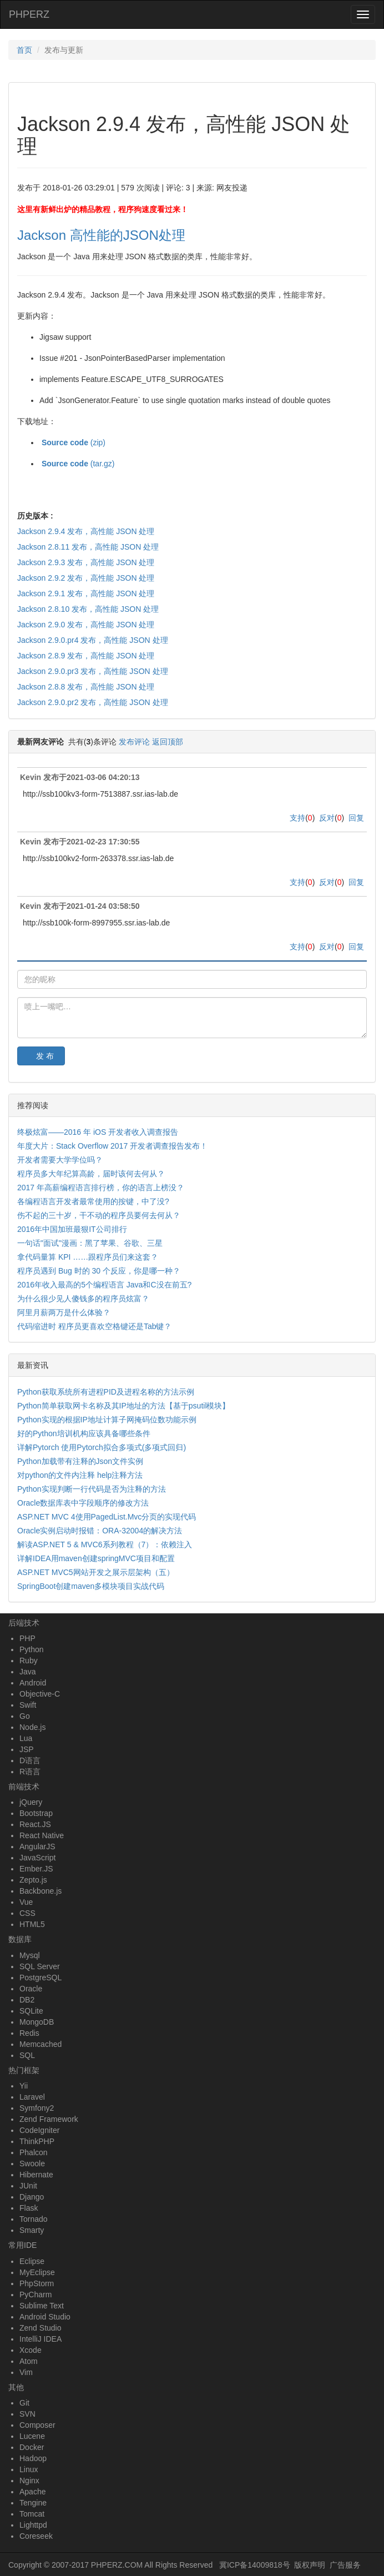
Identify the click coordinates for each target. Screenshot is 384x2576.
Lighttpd (33, 2524)
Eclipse (31, 2261)
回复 (356, 817)
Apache (32, 2491)
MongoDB (36, 2021)
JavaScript (37, 1857)
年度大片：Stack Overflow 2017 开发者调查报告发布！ (112, 1145)
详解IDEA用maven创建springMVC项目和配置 (96, 1558)
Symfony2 (36, 2108)
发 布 (45, 1055)
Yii (23, 2085)
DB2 (26, 1999)
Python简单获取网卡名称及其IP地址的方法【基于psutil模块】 (123, 1405)
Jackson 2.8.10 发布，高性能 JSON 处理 (88, 609)
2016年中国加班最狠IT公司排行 (72, 1229)
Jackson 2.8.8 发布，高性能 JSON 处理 (85, 686)
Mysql (29, 1955)
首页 (24, 50)
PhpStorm (36, 2283)
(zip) (72, 442)
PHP (27, 1638)
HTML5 (32, 1924)
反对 (327, 817)
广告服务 (345, 2564)
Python (31, 1649)
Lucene (32, 2436)
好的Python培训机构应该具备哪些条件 (83, 1433)
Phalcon (33, 2152)
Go (24, 1716)
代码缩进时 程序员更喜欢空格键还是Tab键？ (94, 1326)
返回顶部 (167, 741)
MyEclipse (37, 2272)
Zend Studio (40, 2327)
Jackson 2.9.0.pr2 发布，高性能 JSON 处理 (92, 702)
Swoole (32, 2163)
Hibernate (36, 2174)
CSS (27, 1913)
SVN (27, 2413)
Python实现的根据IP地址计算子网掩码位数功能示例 (106, 1419)
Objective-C (39, 1693)
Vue (26, 1902)
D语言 (30, 1760)
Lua (25, 1738)
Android (32, 1682)
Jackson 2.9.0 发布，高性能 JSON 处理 (85, 624)
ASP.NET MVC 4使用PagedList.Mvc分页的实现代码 (106, 1516)
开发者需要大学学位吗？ (60, 1159)
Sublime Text (41, 2305)
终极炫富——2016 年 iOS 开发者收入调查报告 (97, 1132)
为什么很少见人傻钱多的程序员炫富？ (83, 1298)
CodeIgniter (39, 2130)
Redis (29, 2033)
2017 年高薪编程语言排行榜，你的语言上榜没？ (100, 1187)
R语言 (30, 1771)
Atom (28, 2361)
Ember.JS (36, 1868)
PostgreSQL (40, 1977)
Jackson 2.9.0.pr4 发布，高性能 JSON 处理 (92, 640)
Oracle (30, 1988)
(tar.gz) (76, 463)
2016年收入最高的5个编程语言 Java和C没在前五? (104, 1284)
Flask (28, 2207)
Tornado (33, 2219)
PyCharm (35, 2294)
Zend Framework (48, 2119)
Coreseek (36, 2536)
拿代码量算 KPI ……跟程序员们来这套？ (87, 1256)
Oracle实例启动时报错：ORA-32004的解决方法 (99, 1530)
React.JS (35, 1824)
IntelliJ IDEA (40, 2338)
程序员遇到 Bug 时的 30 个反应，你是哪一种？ (98, 1270)
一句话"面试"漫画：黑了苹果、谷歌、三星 (90, 1243)
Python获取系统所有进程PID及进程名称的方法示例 (105, 1391)
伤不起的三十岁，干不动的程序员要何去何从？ (98, 1215)
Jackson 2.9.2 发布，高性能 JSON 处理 (85, 577)
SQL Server (39, 1966)
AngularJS (37, 1846)
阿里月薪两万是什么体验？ (63, 1312)
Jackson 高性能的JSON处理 (101, 235)
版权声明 (309, 2564)
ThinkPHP (36, 2141)
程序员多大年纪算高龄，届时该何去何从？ (91, 1173)
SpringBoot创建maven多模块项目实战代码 (90, 1586)
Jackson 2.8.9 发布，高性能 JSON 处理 (85, 655)
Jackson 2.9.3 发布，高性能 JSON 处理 (85, 562)
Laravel (32, 2096)
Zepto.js (33, 1879)
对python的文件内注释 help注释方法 (80, 1475)
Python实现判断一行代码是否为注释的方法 (91, 1489)
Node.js (32, 1727)
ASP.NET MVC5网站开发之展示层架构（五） (95, 1572)
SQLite (31, 2010)
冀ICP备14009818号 (254, 2564)
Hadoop (33, 2458)
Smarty (31, 2230)
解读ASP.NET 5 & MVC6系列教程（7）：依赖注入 (104, 1544)
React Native (41, 1835)
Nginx (29, 2480)
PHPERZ (29, 14)
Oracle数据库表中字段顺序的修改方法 (83, 1502)
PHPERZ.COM (117, 2564)
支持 (297, 817)
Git (24, 2402)
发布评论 (134, 741)
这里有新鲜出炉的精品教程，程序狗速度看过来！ (102, 209)
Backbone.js (40, 1890)
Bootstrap (36, 1813)
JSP (26, 1749)
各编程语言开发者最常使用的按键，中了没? (93, 1201)
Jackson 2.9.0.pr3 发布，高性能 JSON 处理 (92, 671)
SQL (27, 2055)
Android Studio (44, 2316)
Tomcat (31, 2513)
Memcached (40, 2044)
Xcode (30, 2350)
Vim (26, 2372)
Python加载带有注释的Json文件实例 (80, 1461)
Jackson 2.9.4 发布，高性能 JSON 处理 (85, 531)
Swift (27, 1704)
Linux (28, 2469)
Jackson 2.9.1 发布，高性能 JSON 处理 (85, 593)
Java (27, 1671)
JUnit (28, 2185)
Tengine (33, 2502)
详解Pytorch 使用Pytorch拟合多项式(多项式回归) (101, 1447)
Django (31, 2196)
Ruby (28, 1660)
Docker (31, 2447)
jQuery (30, 1802)
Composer (37, 2425)
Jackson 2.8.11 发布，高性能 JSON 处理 (88, 546)
